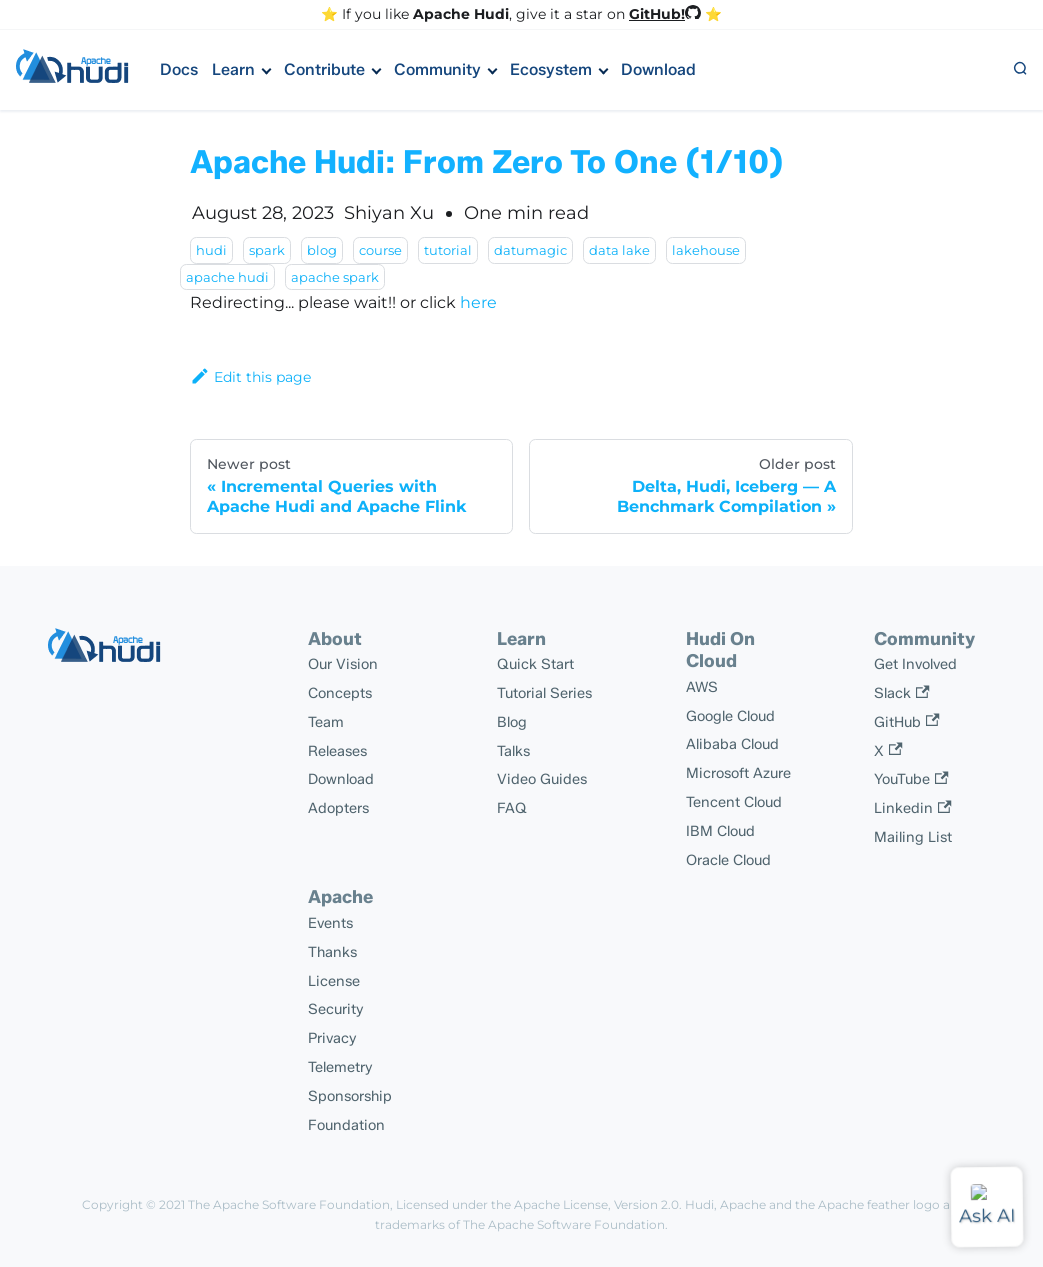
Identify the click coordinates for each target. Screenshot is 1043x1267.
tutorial (448, 250)
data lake (619, 250)
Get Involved (915, 664)
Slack (901, 693)
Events (330, 923)
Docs (179, 69)
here (478, 302)
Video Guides (542, 779)
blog (322, 250)
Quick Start (535, 664)
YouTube (911, 779)
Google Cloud (730, 716)
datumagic (530, 250)
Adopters (338, 808)
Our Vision (343, 664)
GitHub (906, 722)
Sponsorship (350, 1096)
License (334, 981)
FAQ (512, 808)
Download (658, 69)
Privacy (332, 1038)
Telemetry (340, 1067)
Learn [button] (233, 69)
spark (267, 250)
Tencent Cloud (734, 802)
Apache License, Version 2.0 (596, 1204)
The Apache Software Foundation (289, 1204)
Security (336, 1009)
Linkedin (912, 808)
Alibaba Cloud (732, 744)
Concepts (340, 693)
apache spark (335, 276)
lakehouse (706, 250)
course (380, 250)
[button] (1020, 70)
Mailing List (913, 837)
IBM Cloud (720, 831)
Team (326, 722)
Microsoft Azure (738, 773)
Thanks (332, 952)
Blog (512, 722)
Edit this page (250, 377)
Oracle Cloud (728, 860)
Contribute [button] (324, 69)
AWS (702, 687)
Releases (337, 751)
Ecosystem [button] (551, 69)
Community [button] (437, 69)
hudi (211, 250)
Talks (513, 751)
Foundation (346, 1125)
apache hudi (227, 276)
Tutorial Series (544, 693)
